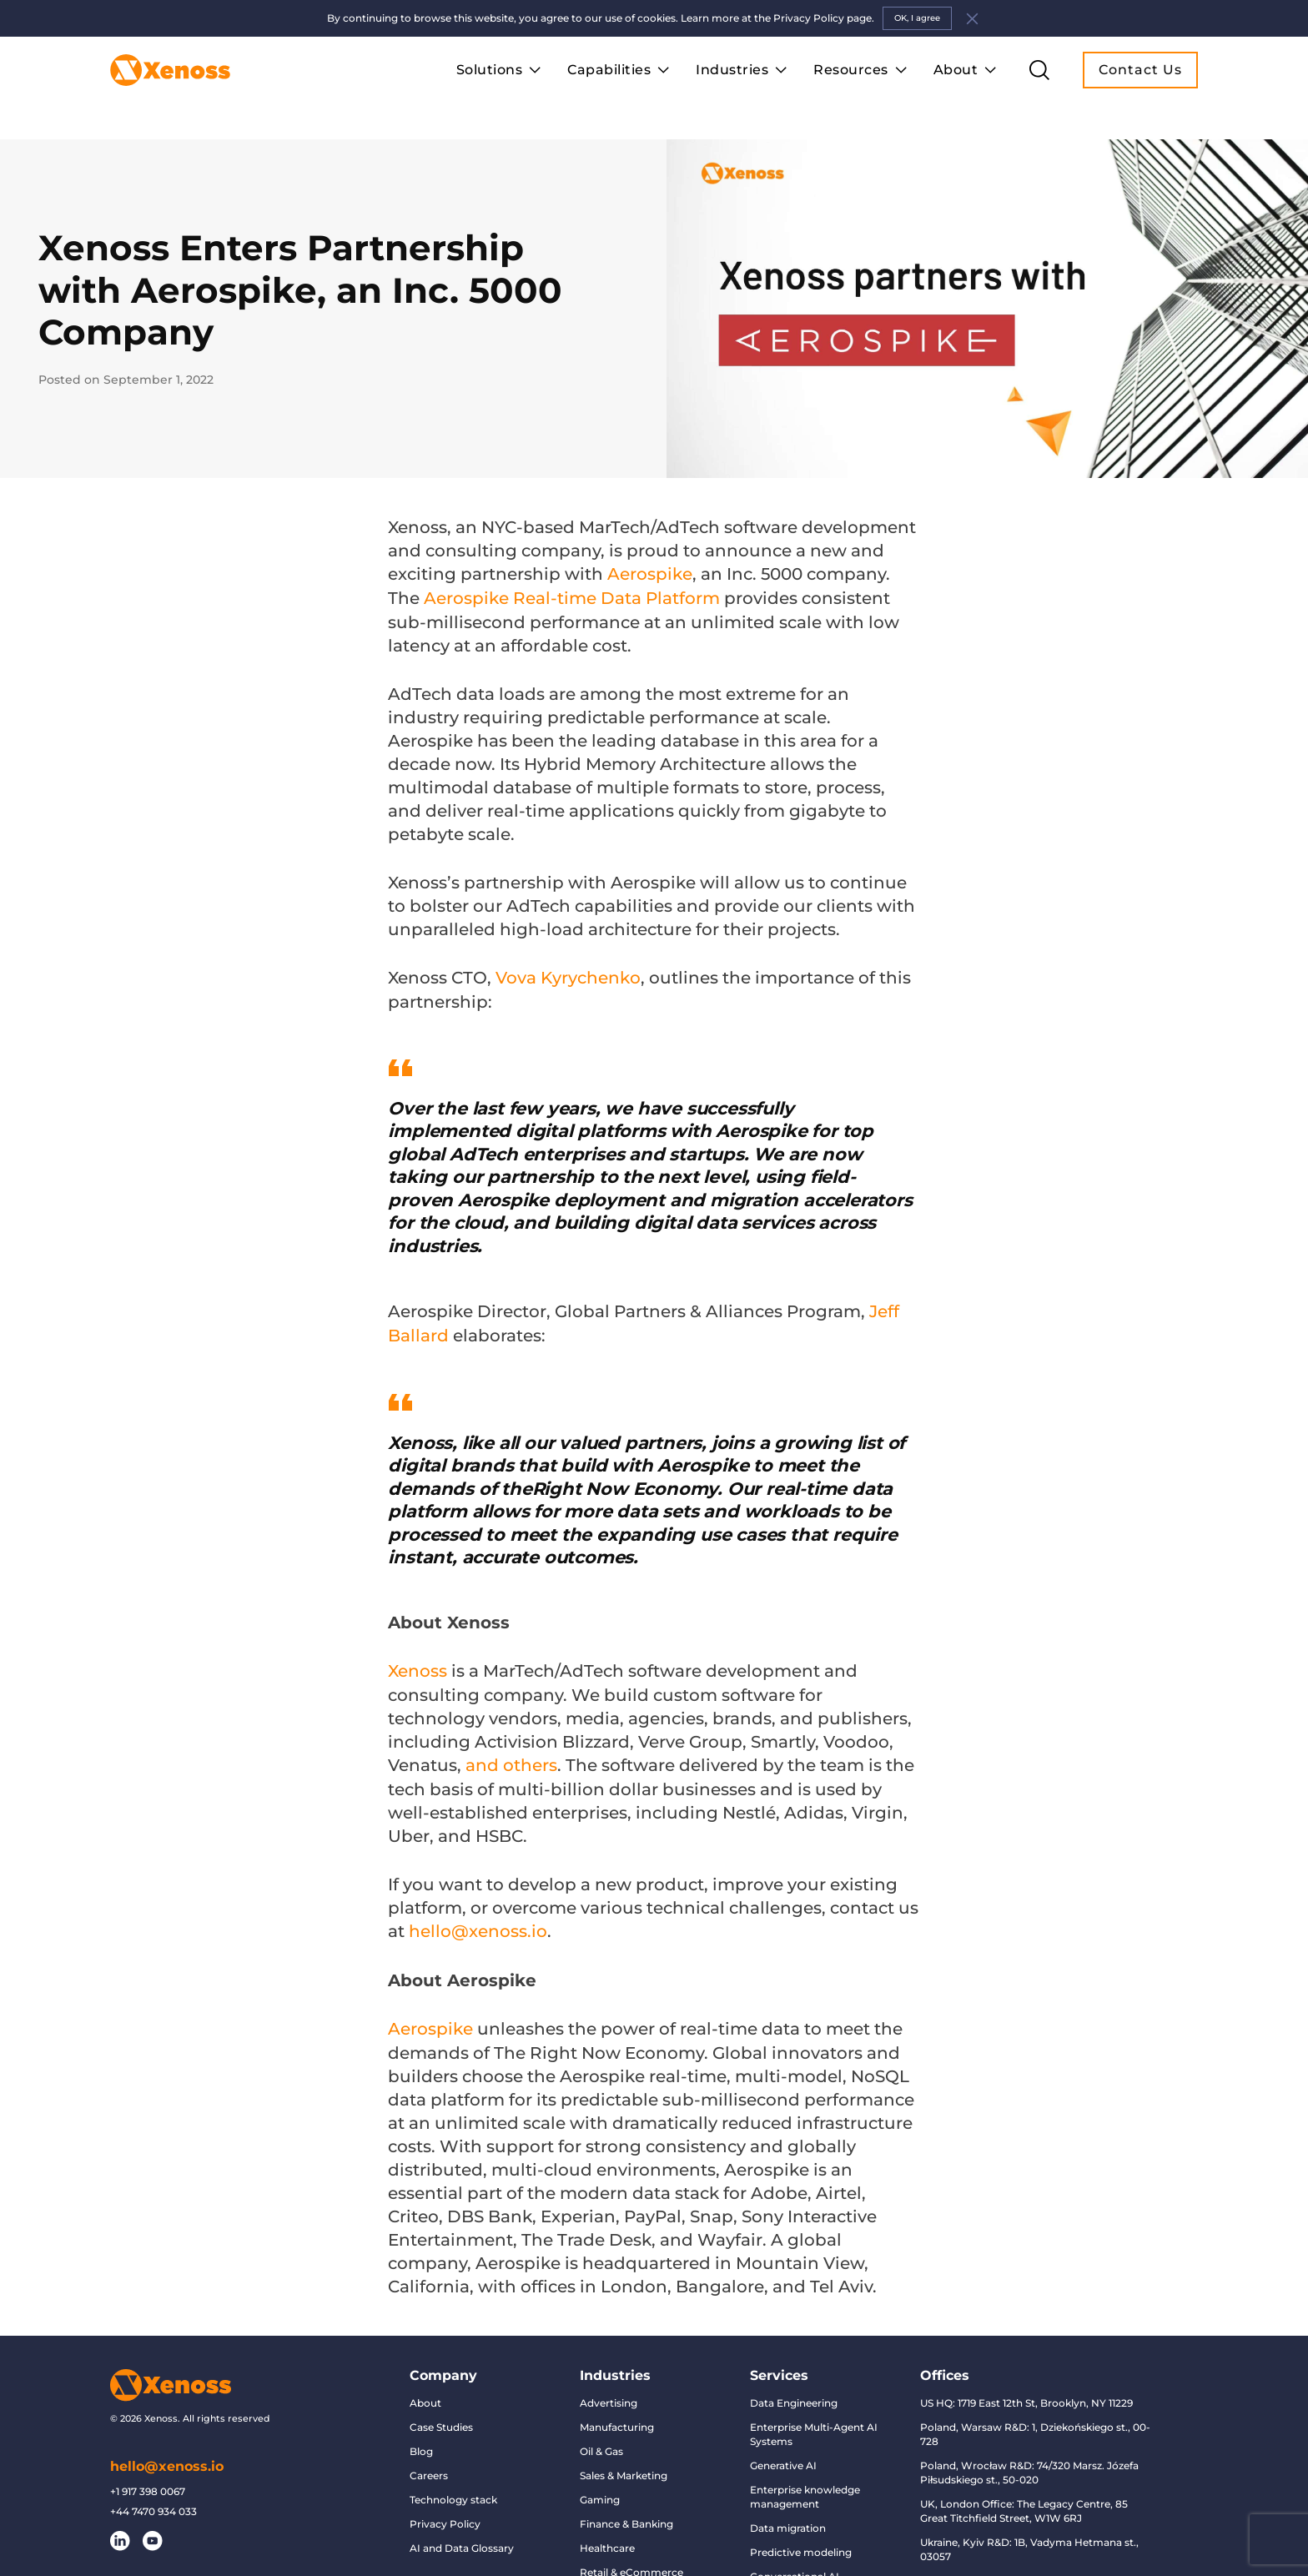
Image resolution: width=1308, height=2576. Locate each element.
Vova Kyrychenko (568, 968)
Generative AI (783, 2451)
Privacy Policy (445, 2509)
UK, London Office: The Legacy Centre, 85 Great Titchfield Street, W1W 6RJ (1024, 2496)
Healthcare (607, 2534)
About (425, 2388)
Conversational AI (794, 2562)
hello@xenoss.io (167, 2452)
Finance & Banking (626, 2509)
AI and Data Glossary (462, 2534)
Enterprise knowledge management (805, 2482)
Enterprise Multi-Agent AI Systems (814, 2420)
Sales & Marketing (623, 2461)
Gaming (600, 2485)
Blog (421, 2437)
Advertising (608, 2388)
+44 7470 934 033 (153, 2498)
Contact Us (1140, 70)
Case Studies (441, 2413)
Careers (429, 2461)
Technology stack (453, 2485)
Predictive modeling (801, 2538)
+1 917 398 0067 (147, 2478)
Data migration (788, 2514)
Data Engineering (794, 2388)
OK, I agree (917, 18)
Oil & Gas (601, 2437)
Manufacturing (617, 2413)
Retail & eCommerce (631, 2558)
